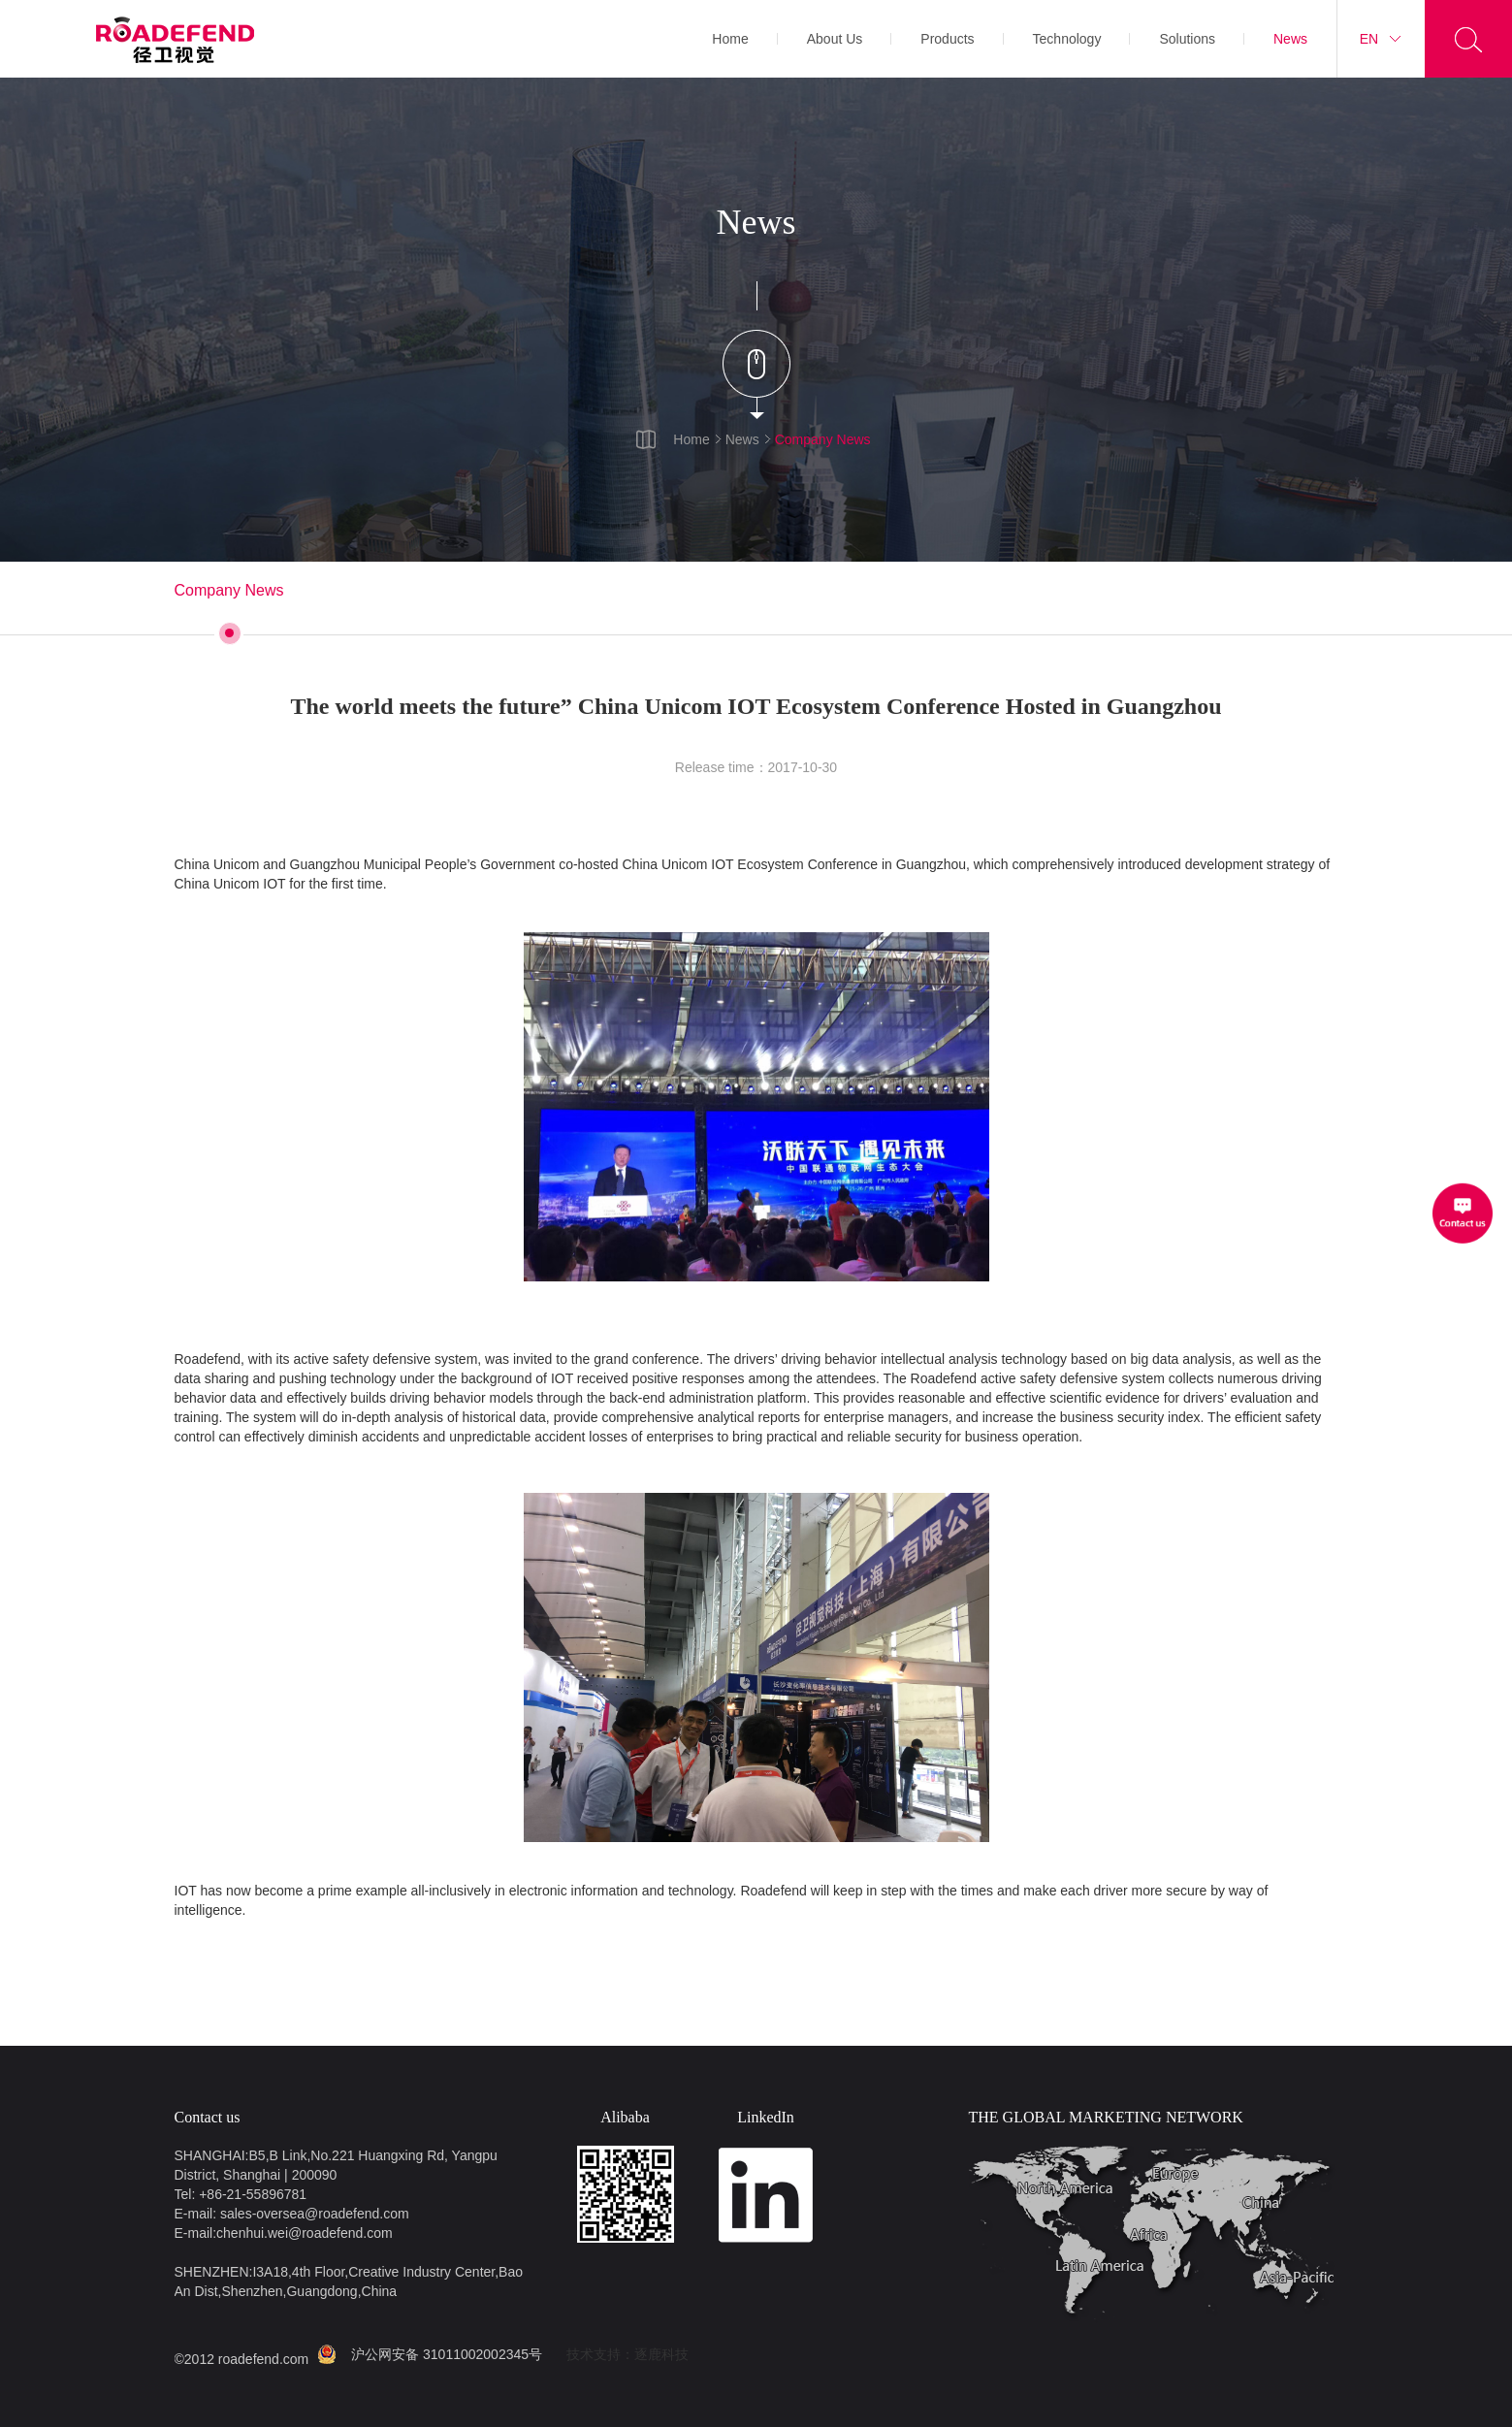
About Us (835, 39)
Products (947, 39)
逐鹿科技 (661, 2354)
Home (730, 39)
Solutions (1187, 39)
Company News (823, 439)
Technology (1067, 39)
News (1290, 39)
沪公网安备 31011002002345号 (446, 2354)
